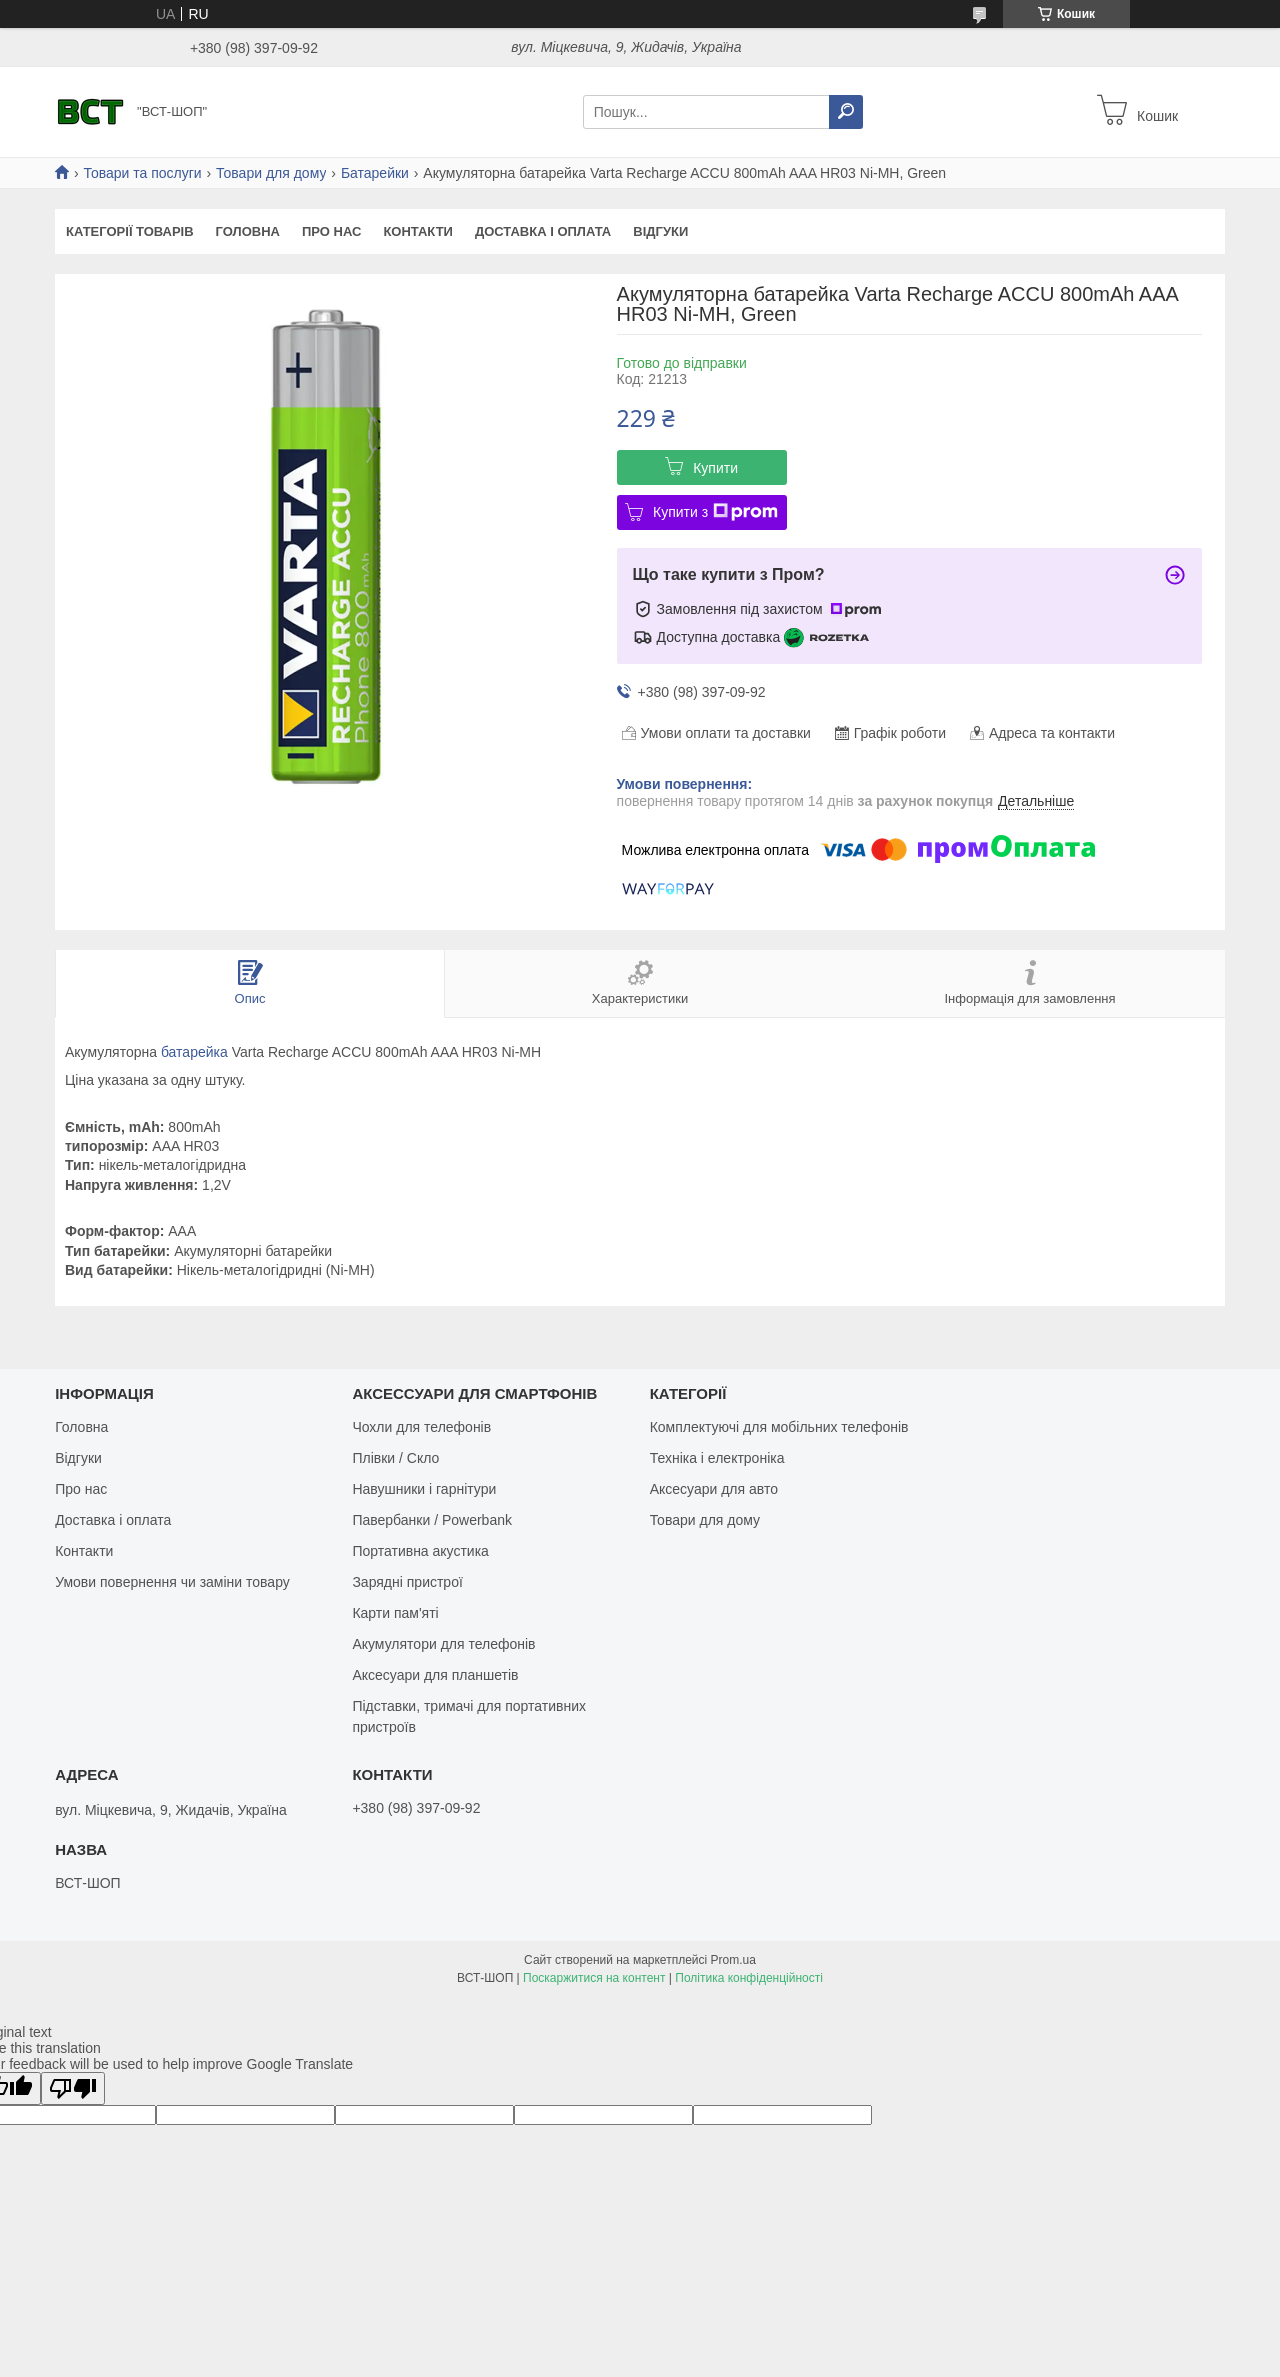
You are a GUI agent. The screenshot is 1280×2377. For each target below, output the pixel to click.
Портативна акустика (420, 1551)
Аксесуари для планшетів (435, 1675)
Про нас (331, 231)
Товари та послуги (142, 173)
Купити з (715, 512)
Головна (248, 231)
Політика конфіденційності (749, 1978)
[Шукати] (846, 112)
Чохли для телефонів (421, 1427)
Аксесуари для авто (714, 1489)
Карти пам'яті (395, 1613)
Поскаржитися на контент (594, 1978)
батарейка (194, 1052)
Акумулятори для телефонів (443, 1644)
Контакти (418, 231)
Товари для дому (271, 173)
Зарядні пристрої (407, 1582)
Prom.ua (733, 1960)
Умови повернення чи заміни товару (172, 1582)
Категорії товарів (130, 231)
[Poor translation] (73, 2088)
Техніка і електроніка (717, 1458)
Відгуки (660, 231)
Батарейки (375, 173)
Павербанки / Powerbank (432, 1520)
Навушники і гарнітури (424, 1489)
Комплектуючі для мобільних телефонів (779, 1427)
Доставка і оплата (543, 231)
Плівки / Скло (395, 1458)
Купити (715, 468)
